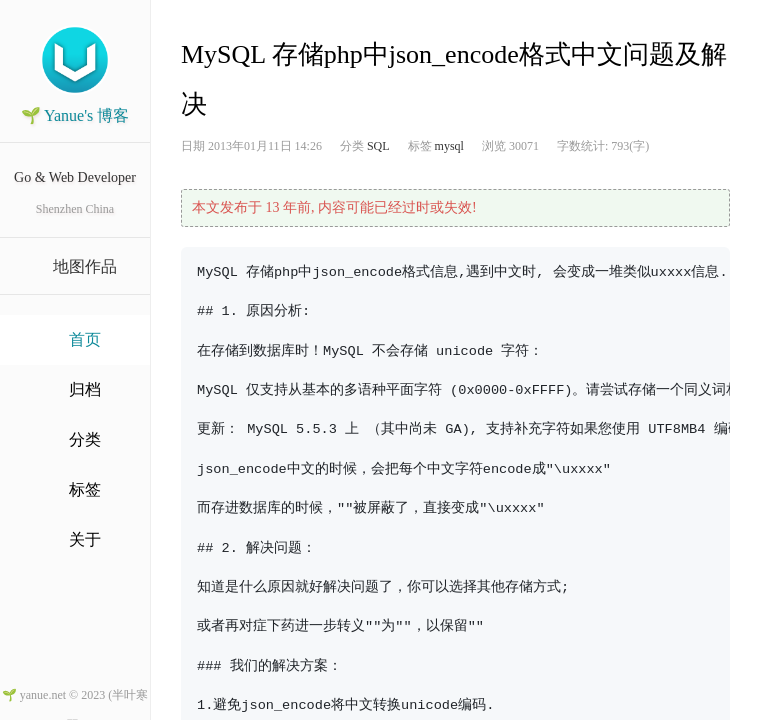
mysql (449, 146)
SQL (378, 146)
